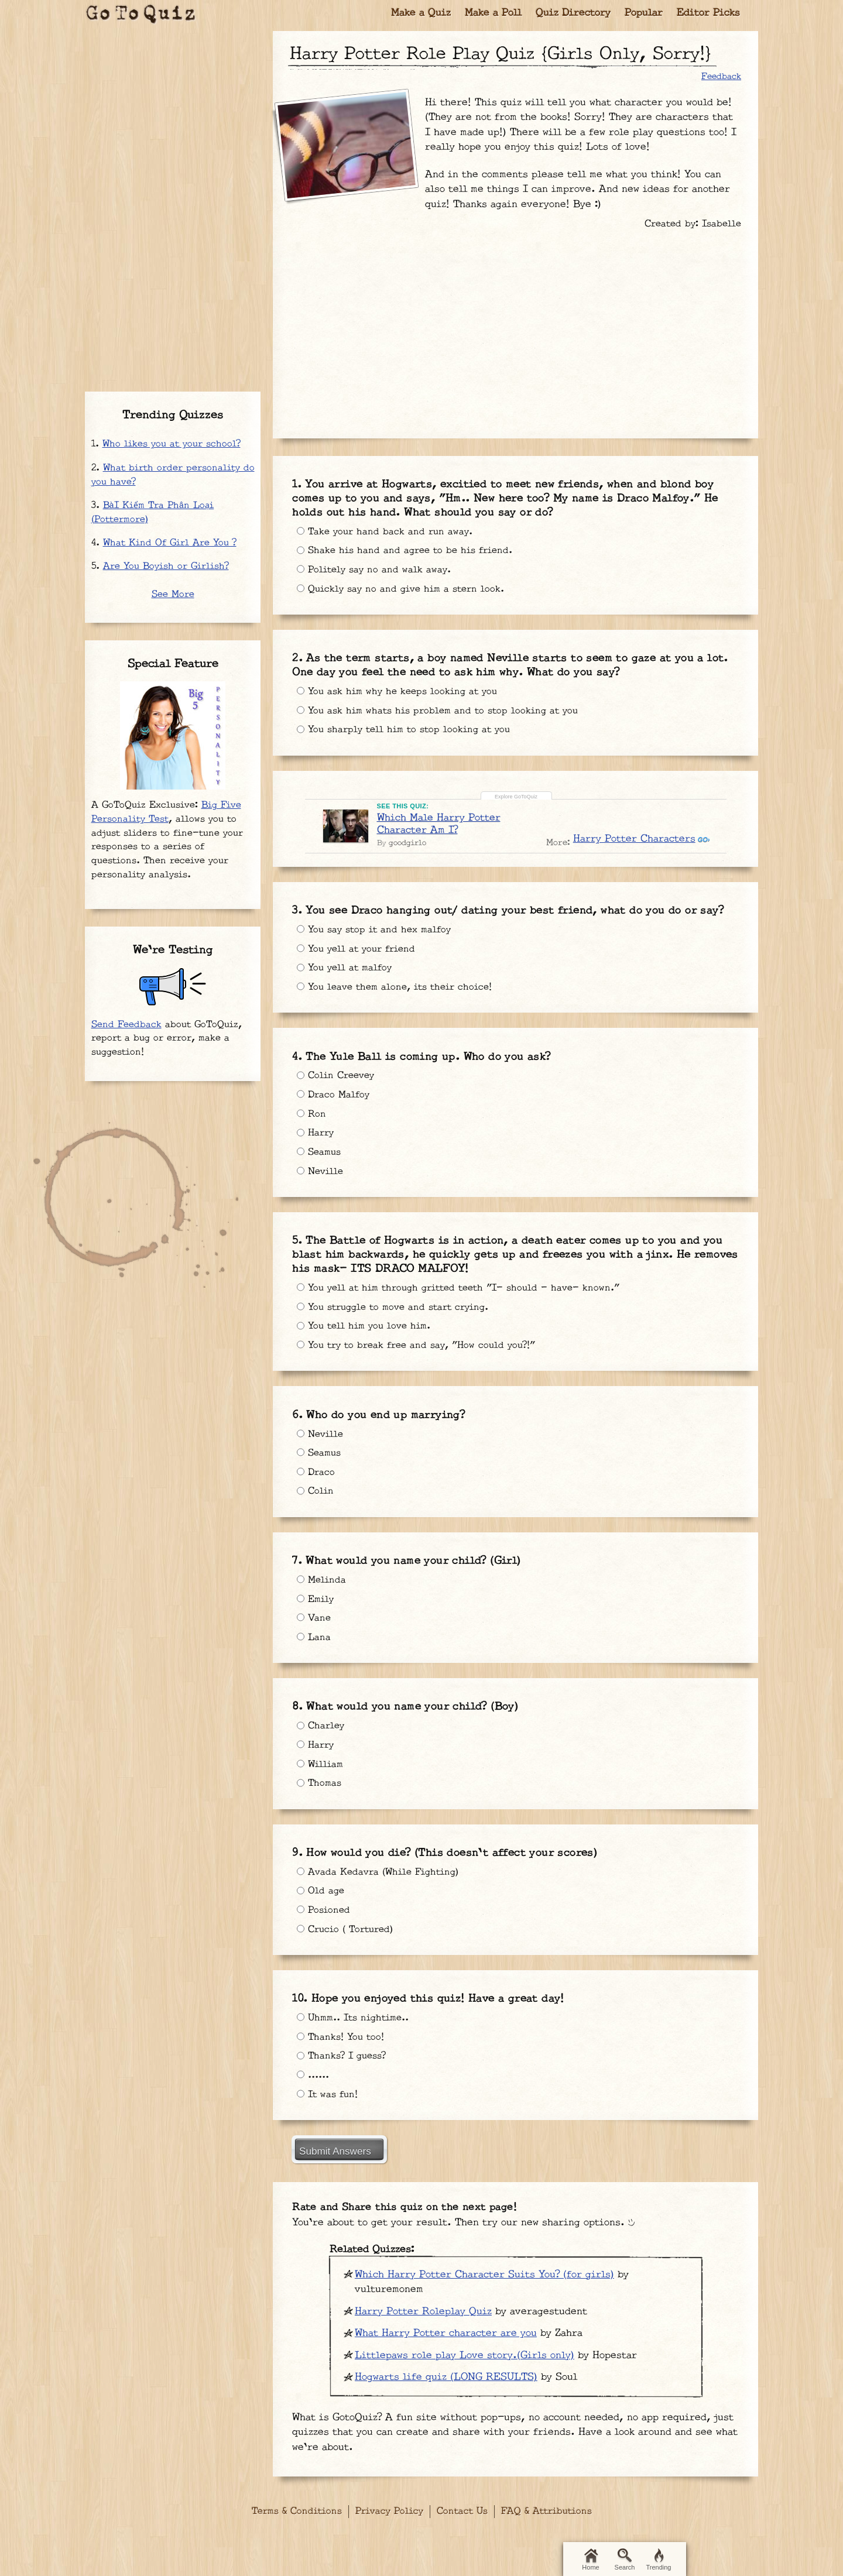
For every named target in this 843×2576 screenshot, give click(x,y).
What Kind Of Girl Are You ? (170, 543)
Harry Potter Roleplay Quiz (423, 2319)
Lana (314, 1644)
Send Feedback (126, 1025)
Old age (321, 1894)
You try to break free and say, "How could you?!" (422, 1354)
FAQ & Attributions (546, 2515)
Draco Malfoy (334, 1097)
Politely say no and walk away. (376, 569)
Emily (316, 1604)
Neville (321, 1179)
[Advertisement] (516, 328)
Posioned (324, 1915)
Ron (312, 1118)
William (321, 1770)
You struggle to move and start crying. (399, 1313)
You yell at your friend (359, 952)
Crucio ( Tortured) (348, 1935)
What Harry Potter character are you (446, 2340)
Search (625, 2559)
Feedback (721, 76)
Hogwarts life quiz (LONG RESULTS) (446, 2384)
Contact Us (462, 2515)
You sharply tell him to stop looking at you (408, 728)
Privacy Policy (389, 2515)
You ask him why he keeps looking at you (401, 688)
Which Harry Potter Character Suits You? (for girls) (484, 2282)
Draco (316, 1479)
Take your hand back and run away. (387, 528)
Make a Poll (493, 13)
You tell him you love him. (367, 1334)
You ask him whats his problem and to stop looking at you (443, 709)
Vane (314, 1624)
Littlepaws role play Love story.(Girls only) (464, 2363)
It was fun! (329, 2100)
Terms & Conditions (297, 2515)
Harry (316, 1138)
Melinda (322, 1584)
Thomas (320, 1790)
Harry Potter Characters (634, 833)
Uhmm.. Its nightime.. (357, 2019)
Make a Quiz (421, 13)
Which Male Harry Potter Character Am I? (440, 816)
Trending (658, 2559)
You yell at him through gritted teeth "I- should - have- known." (466, 1293)
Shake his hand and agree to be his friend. (409, 548)
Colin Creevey (338, 1077)
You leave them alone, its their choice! (400, 993)
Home (590, 2559)
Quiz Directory (573, 13)
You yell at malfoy (346, 973)
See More (173, 594)
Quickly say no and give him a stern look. (405, 589)
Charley (322, 1729)
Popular (644, 13)
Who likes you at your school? (171, 444)
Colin (316, 1499)
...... (315, 2080)
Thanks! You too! (342, 2040)
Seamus (320, 1159)
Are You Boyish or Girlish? (166, 566)
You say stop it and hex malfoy (377, 932)
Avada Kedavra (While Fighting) (382, 1874)
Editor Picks (708, 13)
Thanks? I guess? (343, 2060)
